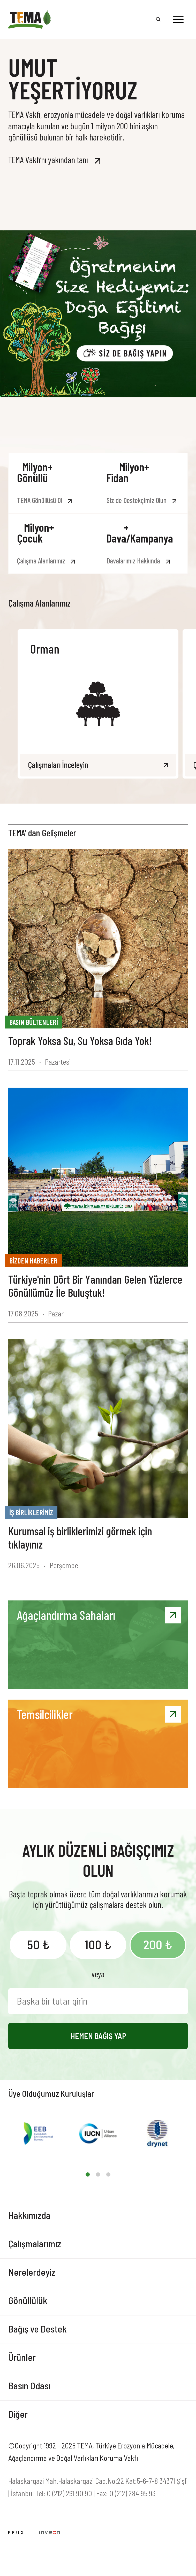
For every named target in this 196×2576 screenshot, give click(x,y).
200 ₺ (157, 1944)
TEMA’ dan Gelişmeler (42, 832)
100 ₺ (98, 1944)
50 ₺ (38, 1944)
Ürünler (22, 2357)
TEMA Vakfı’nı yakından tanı (48, 159)
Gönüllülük (27, 2300)
